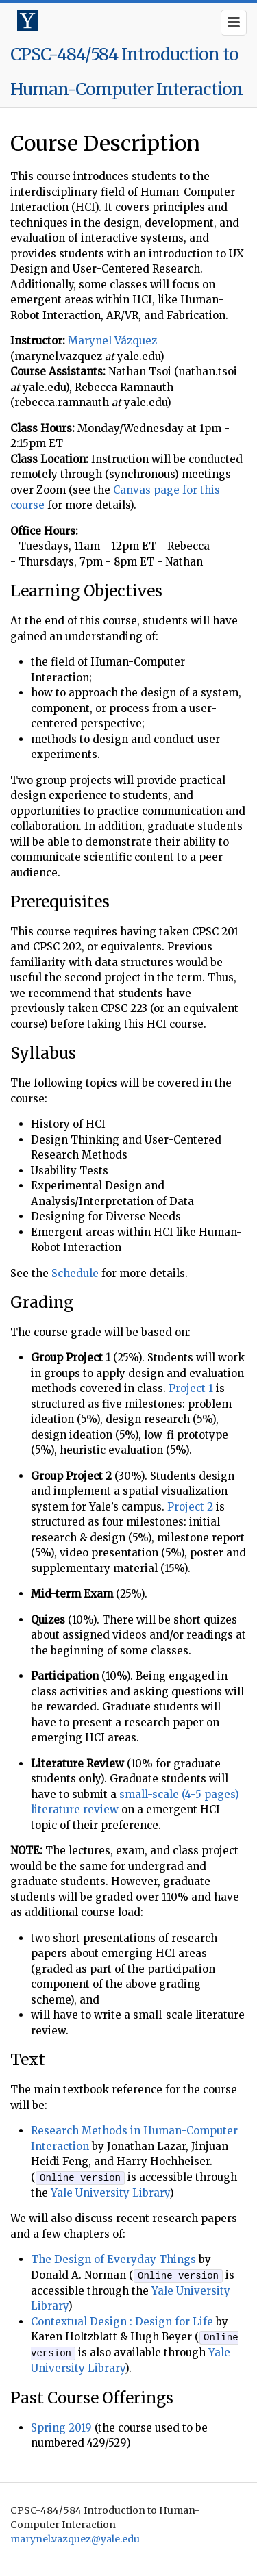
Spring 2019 (61, 2425)
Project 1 (191, 1388)
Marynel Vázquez (112, 340)
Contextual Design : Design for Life (122, 2320)
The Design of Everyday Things (113, 2259)
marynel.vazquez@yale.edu (75, 2537)
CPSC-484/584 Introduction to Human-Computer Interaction (126, 72)
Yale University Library (110, 2192)
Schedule (75, 1273)
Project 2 (190, 1506)
